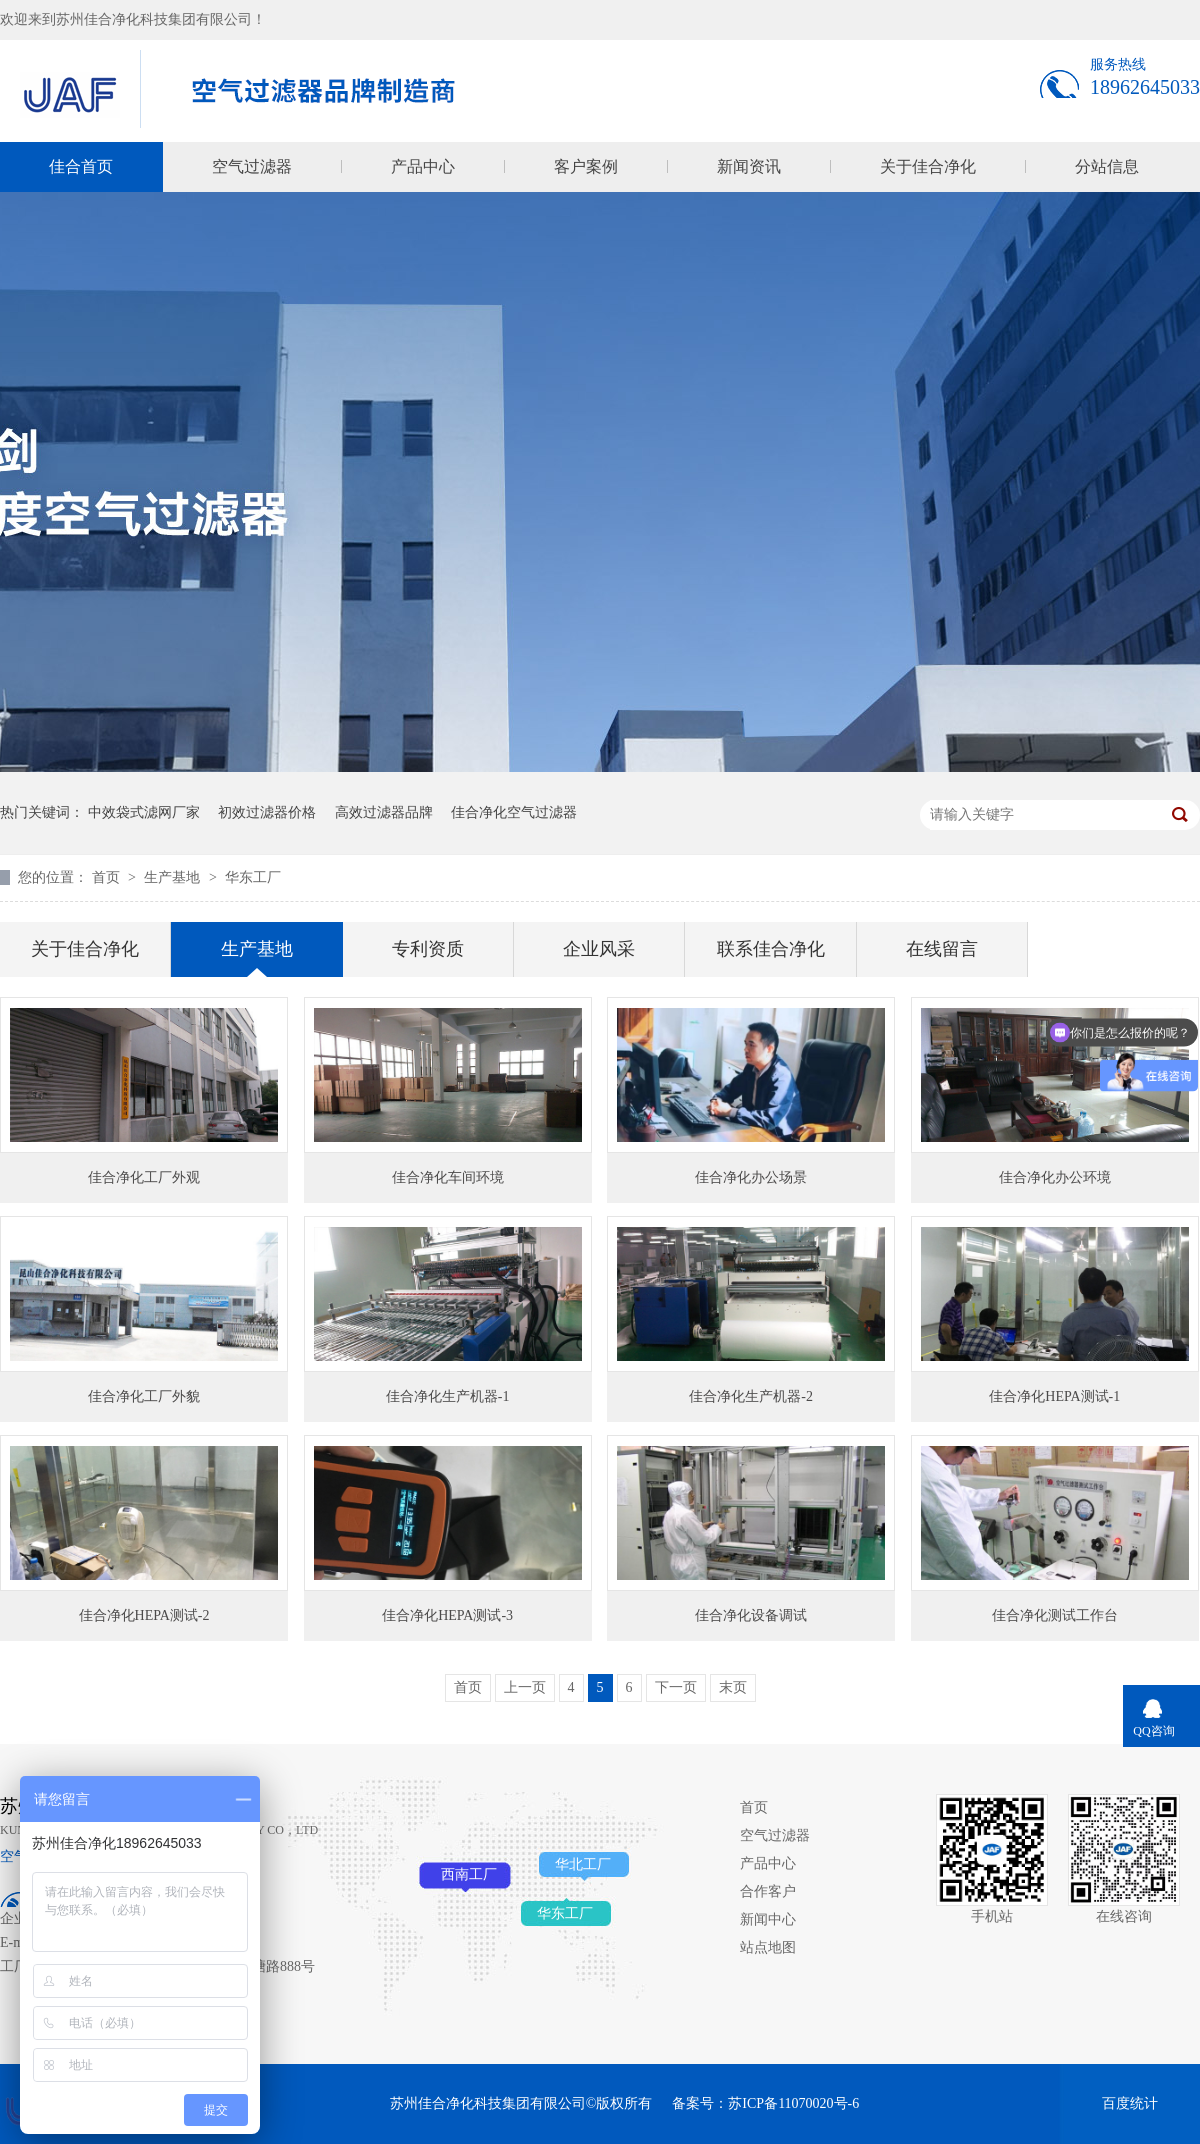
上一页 (525, 1687)
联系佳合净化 (771, 949)
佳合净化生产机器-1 (448, 1396)
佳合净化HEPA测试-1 (1054, 1396)
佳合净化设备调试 (751, 1615)
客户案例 (586, 166)
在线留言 (942, 949)
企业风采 (599, 949)
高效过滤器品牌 (384, 812)
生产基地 (174, 877)
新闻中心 (768, 1919)
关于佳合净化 (928, 166)
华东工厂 (253, 877)
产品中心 (423, 166)
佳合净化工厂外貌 (144, 1396)
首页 (108, 877)
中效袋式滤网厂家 (144, 812)
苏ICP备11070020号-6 (793, 2103)
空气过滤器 (252, 166)
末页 (733, 1687)
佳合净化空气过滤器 (514, 812)
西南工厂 (469, 1874)
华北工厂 (583, 1864)
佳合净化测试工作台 (1055, 1615)
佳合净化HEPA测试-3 (447, 1615)
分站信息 (1107, 166)
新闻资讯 (749, 166)
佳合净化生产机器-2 (751, 1396)
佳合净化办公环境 (1055, 1177)
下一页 (676, 1687)
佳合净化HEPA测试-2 (144, 1615)
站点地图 (768, 1947)
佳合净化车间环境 (448, 1177)
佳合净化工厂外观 (144, 1177)
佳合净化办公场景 (751, 1177)
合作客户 (768, 1891)
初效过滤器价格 (267, 812)
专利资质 (428, 949)
